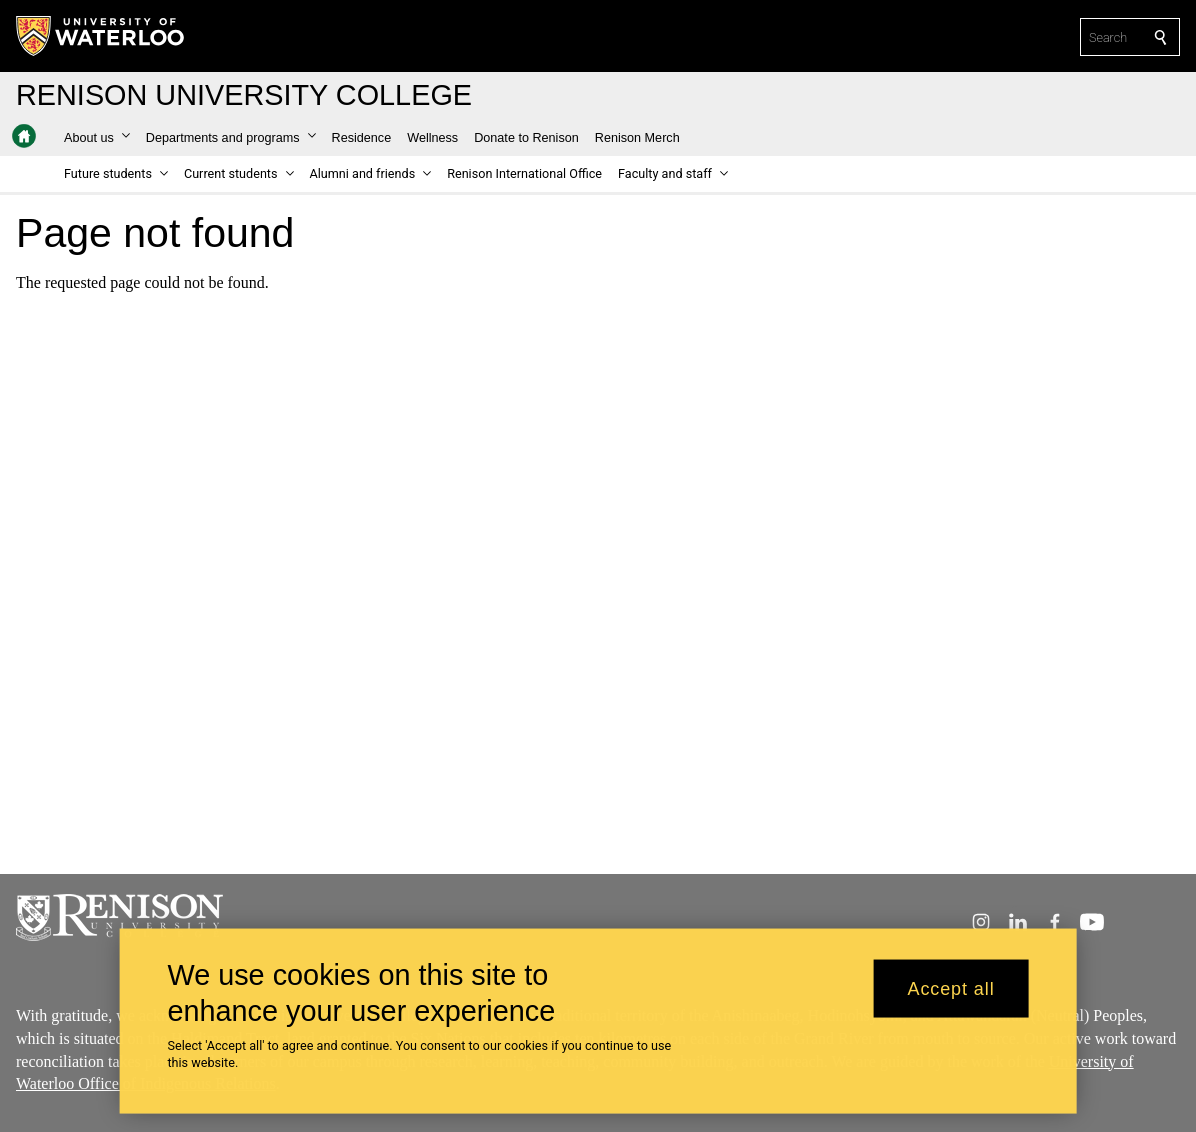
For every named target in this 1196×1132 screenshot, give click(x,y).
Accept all (951, 998)
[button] (97, 138)
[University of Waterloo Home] (101, 36)
